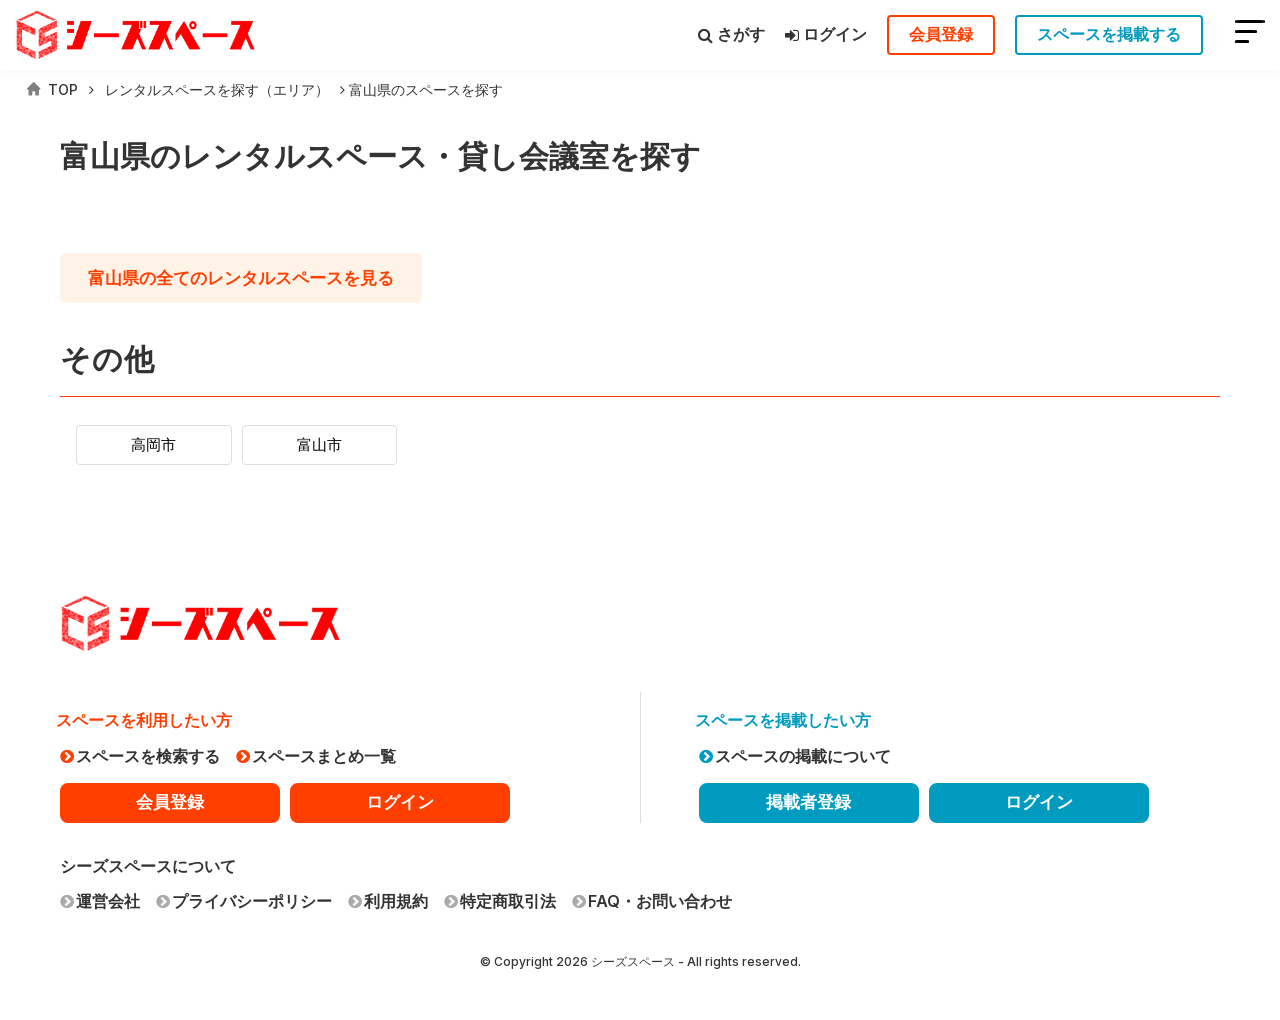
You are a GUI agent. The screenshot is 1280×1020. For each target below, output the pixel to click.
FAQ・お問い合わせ (652, 901)
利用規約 (388, 901)
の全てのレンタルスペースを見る (258, 278)
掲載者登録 (808, 802)
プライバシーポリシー (244, 901)
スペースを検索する (140, 756)
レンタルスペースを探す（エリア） (217, 89)
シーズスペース (633, 961)
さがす (731, 34)
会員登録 (941, 34)
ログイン (826, 34)
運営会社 (100, 901)
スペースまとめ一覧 (316, 756)
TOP (52, 89)
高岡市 (161, 445)
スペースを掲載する (1109, 34)
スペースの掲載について (795, 756)
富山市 (341, 445)
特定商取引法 (500, 901)
